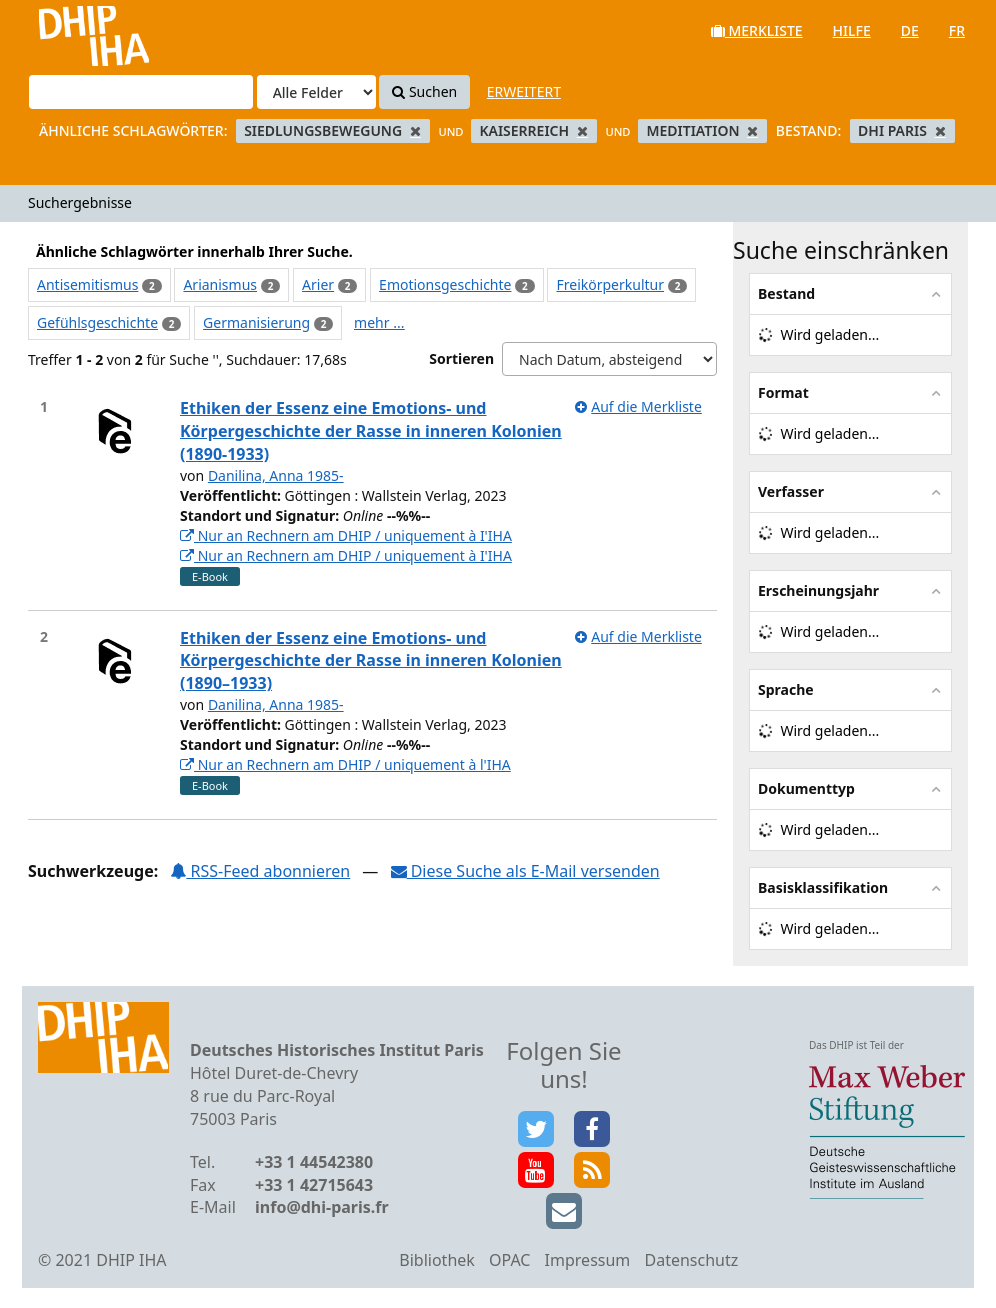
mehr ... (379, 322)
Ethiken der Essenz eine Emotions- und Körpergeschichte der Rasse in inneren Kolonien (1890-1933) (371, 431)
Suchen (424, 91)
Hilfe (852, 30)
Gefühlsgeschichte (97, 322)
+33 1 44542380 (314, 1162)
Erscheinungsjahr (818, 590)
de (910, 30)
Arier (318, 284)
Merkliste (757, 30)
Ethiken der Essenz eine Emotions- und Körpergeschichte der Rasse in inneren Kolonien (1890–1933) (371, 661)
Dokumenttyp (806, 788)
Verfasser (791, 491)
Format (783, 392)
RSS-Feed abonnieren (260, 871)
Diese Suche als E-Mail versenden (525, 871)
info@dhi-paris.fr (322, 1207)
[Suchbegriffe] (141, 92)
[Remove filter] (415, 130)
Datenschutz (691, 1260)
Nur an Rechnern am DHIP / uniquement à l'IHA (345, 764)
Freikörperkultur (610, 284)
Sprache (786, 689)
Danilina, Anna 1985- (276, 475)
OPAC (509, 1260)
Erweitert (524, 91)
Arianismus (220, 284)
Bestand (786, 293)
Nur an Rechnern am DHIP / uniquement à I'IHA (346, 535)
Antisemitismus (87, 284)
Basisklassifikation (823, 887)
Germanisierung (256, 322)
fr (957, 30)
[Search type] (316, 92)
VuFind (68, 30)
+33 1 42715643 (314, 1185)
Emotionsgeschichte (445, 284)
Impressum (588, 1260)
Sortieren (461, 358)
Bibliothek (437, 1260)
